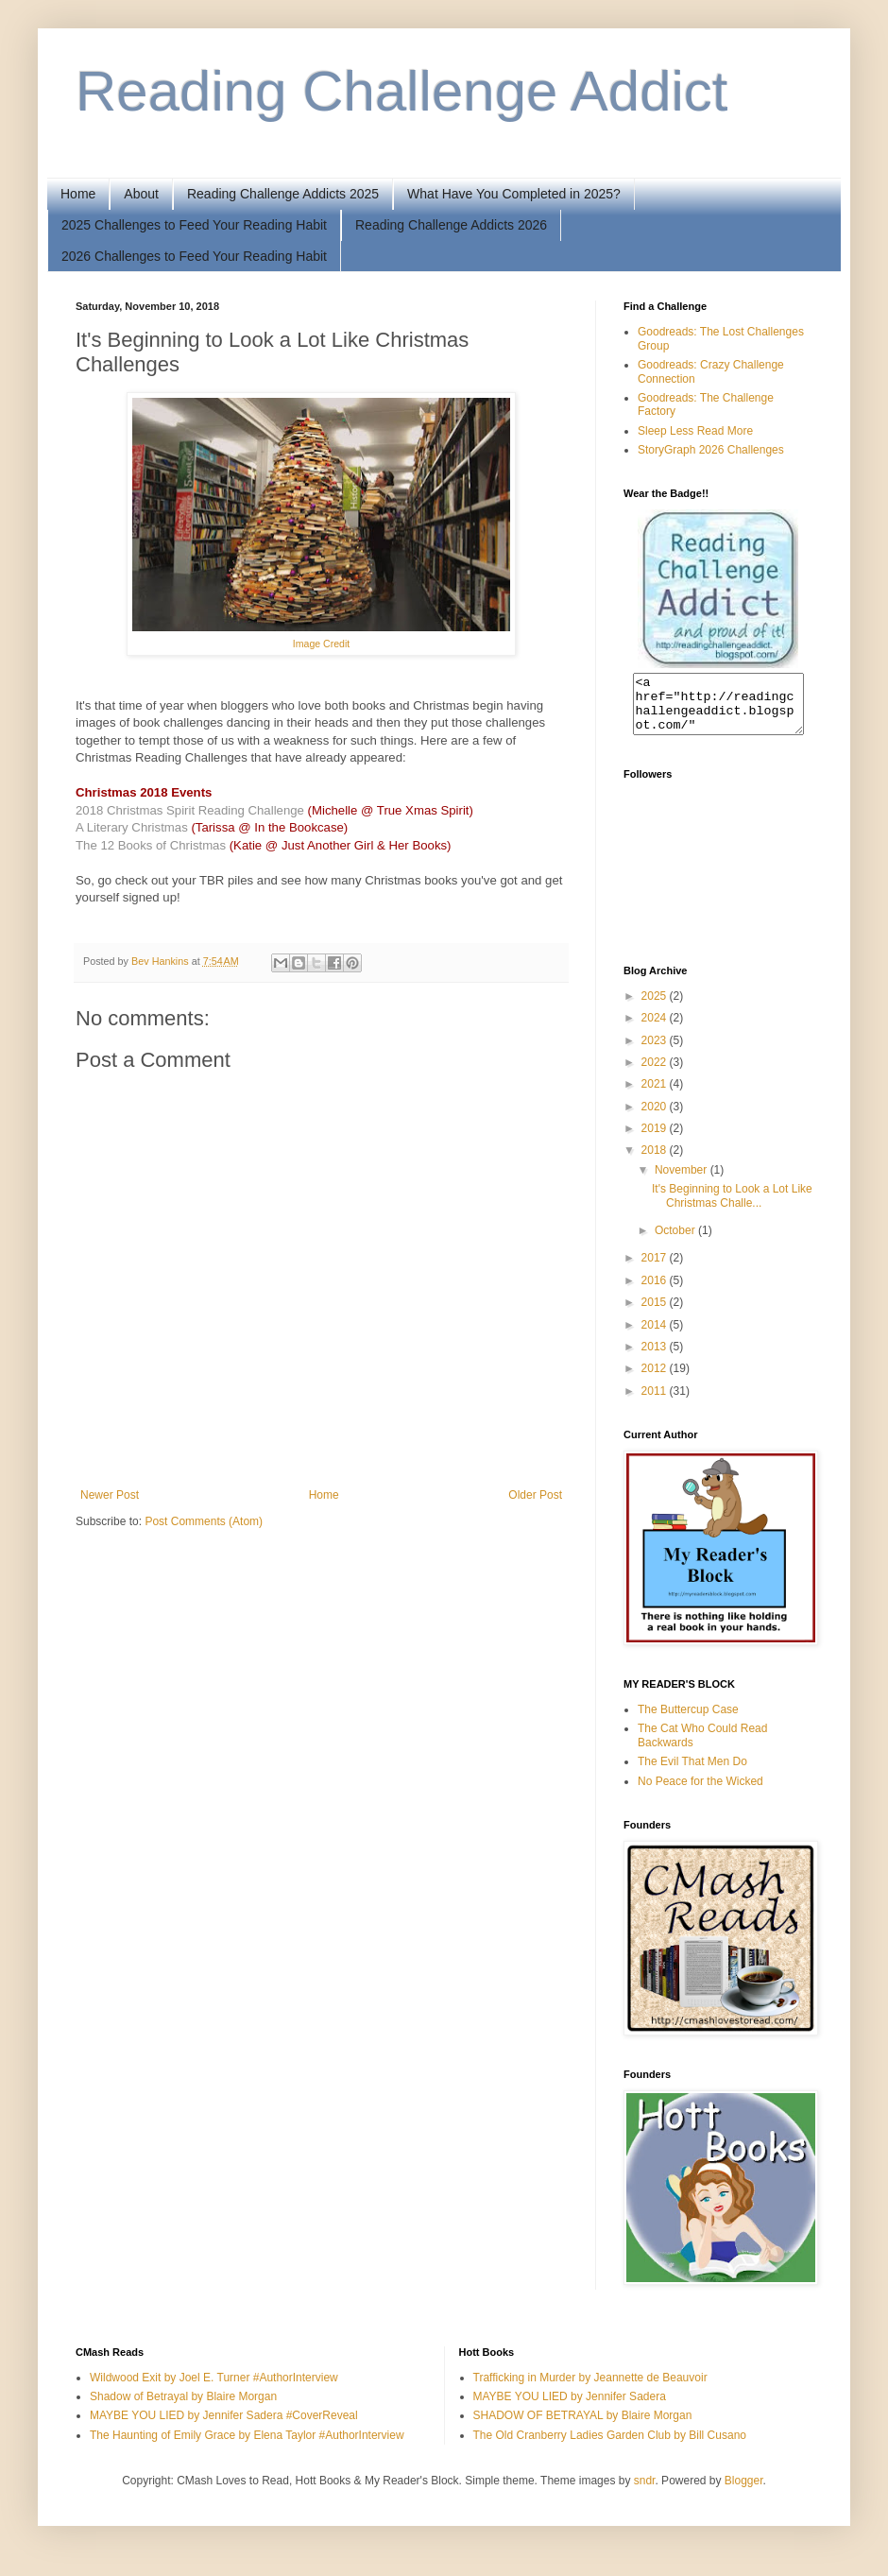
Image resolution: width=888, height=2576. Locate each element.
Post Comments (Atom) (204, 1521)
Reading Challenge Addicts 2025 (283, 193)
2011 (655, 1402)
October (676, 1241)
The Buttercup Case (688, 1720)
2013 (655, 1358)
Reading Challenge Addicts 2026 (451, 224)
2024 (655, 1029)
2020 (655, 1118)
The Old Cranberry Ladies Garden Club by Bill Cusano (609, 2446)
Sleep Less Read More (695, 431)
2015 (655, 1313)
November (682, 1181)
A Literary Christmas (132, 827)
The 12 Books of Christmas (151, 845)
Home (77, 193)
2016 (655, 1291)
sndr (645, 2492)
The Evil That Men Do (692, 1772)
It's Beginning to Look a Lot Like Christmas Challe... (732, 1207)
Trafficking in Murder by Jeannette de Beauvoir (590, 2389)
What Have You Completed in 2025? (514, 193)
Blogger (744, 2492)
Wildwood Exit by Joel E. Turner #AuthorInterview (214, 2389)
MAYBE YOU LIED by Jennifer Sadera (569, 2407)
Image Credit (321, 643)
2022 (655, 1073)
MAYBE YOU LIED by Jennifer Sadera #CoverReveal (224, 2426)
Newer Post (109, 1495)
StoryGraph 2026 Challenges (711, 449)
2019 (655, 1139)
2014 (655, 1336)
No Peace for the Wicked (700, 1792)
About (141, 193)
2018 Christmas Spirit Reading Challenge (190, 810)
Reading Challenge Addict (402, 91)
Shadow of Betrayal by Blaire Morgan (183, 2407)
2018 (655, 1161)
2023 (655, 1051)
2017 (655, 1269)
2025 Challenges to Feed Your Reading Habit (194, 224)
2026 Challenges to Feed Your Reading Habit (194, 256)
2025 (655, 1007)
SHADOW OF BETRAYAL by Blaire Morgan (582, 2426)
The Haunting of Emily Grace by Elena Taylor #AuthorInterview (247, 2446)
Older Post (535, 1495)
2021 (655, 1095)
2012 (655, 1379)
